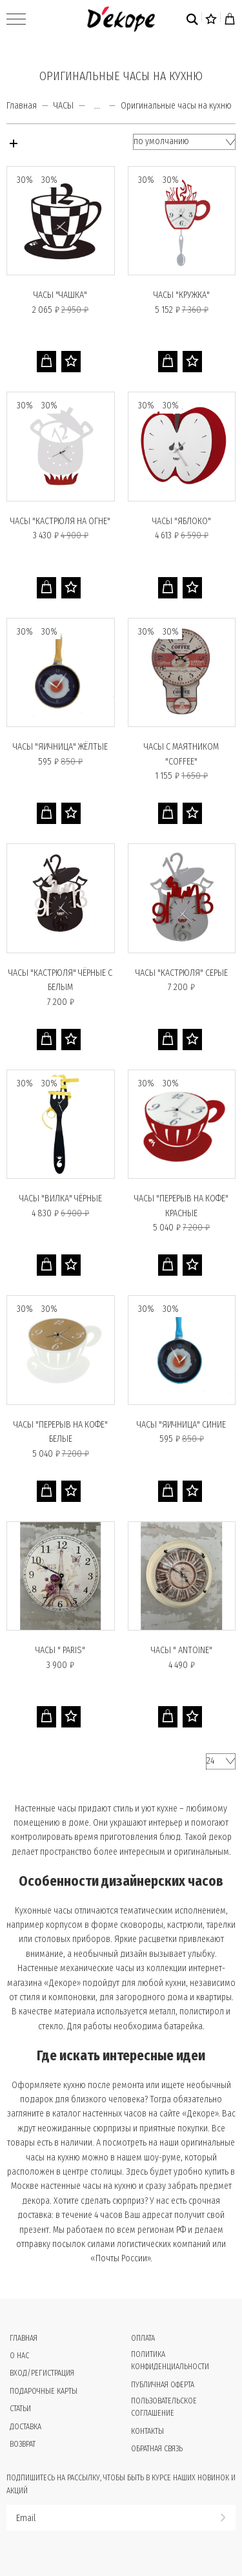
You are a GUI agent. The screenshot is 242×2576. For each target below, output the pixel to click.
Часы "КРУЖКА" (182, 295)
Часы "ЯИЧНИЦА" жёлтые (60, 746)
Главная (21, 105)
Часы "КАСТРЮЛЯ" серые (182, 972)
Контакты (147, 2431)
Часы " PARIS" (60, 1650)
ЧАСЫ (64, 105)
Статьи (20, 2408)
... (97, 106)
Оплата (143, 2338)
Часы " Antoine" (181, 1650)
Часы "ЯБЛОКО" (181, 521)
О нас (19, 2355)
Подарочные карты (43, 2391)
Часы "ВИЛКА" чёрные (60, 1198)
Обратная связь (157, 2448)
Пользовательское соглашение (164, 2407)
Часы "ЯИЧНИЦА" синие (181, 1424)
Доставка (25, 2426)
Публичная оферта (162, 2384)
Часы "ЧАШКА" (60, 295)
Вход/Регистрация (42, 2373)
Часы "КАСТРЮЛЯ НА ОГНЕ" (60, 521)
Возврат (22, 2444)
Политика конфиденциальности (170, 2360)
